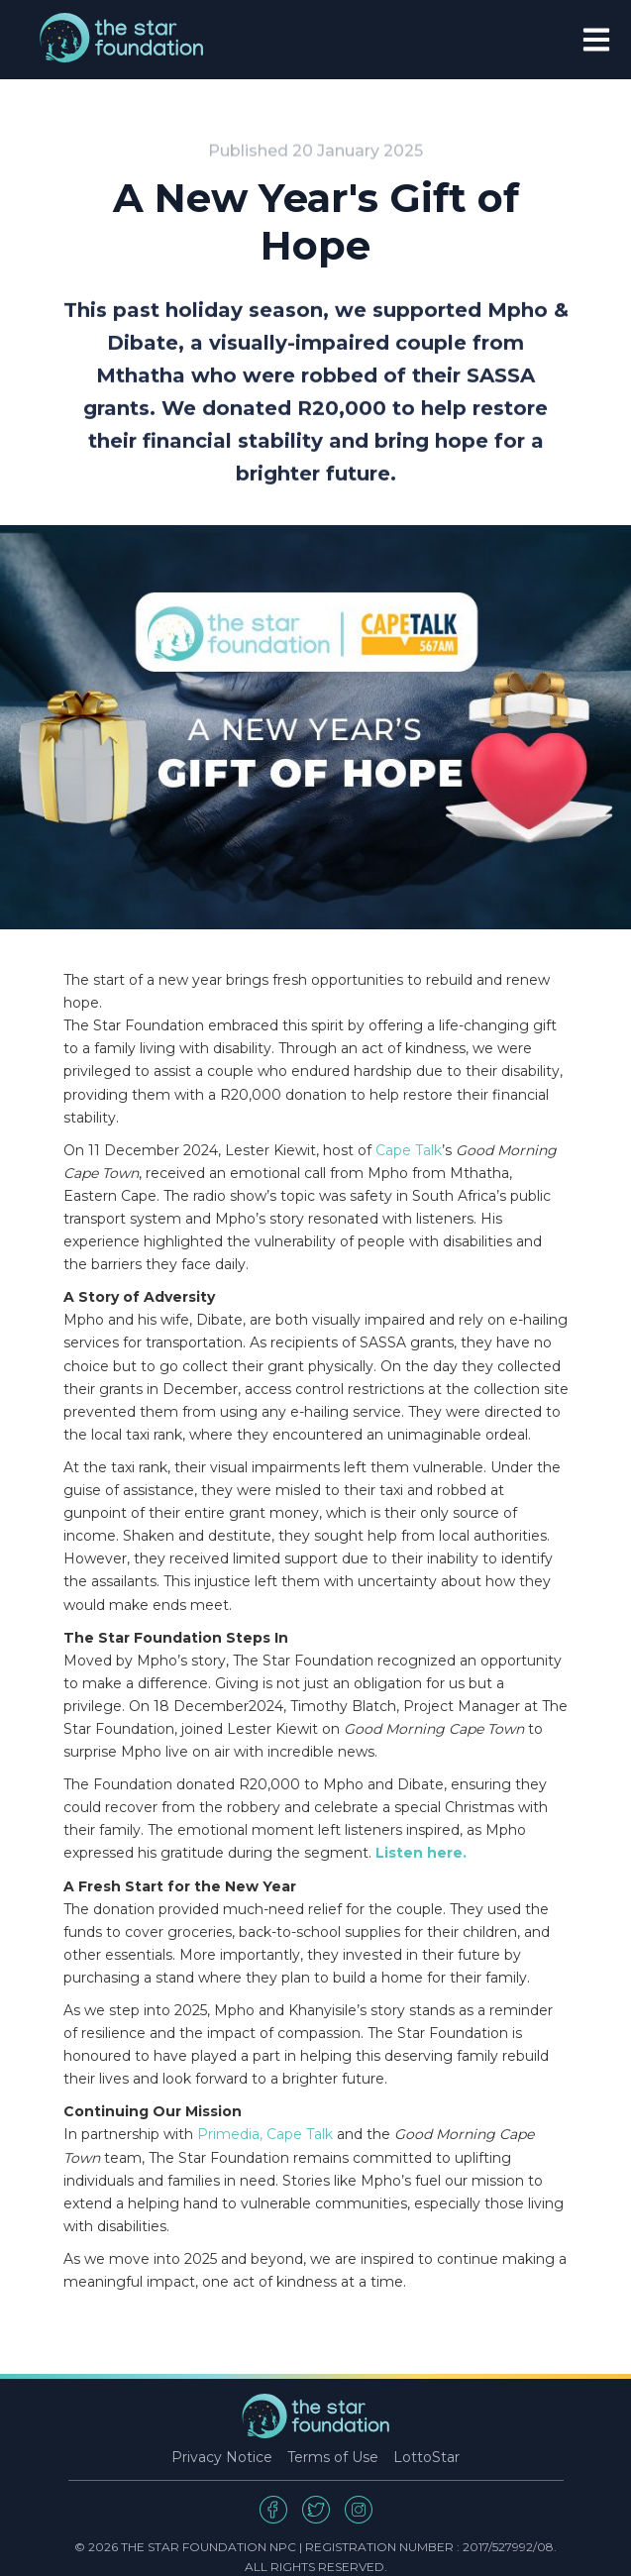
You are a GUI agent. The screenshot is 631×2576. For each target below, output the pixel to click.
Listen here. (421, 1853)
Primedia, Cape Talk (265, 2134)
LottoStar (426, 2457)
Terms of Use (332, 2457)
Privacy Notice (221, 2457)
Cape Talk (408, 1150)
